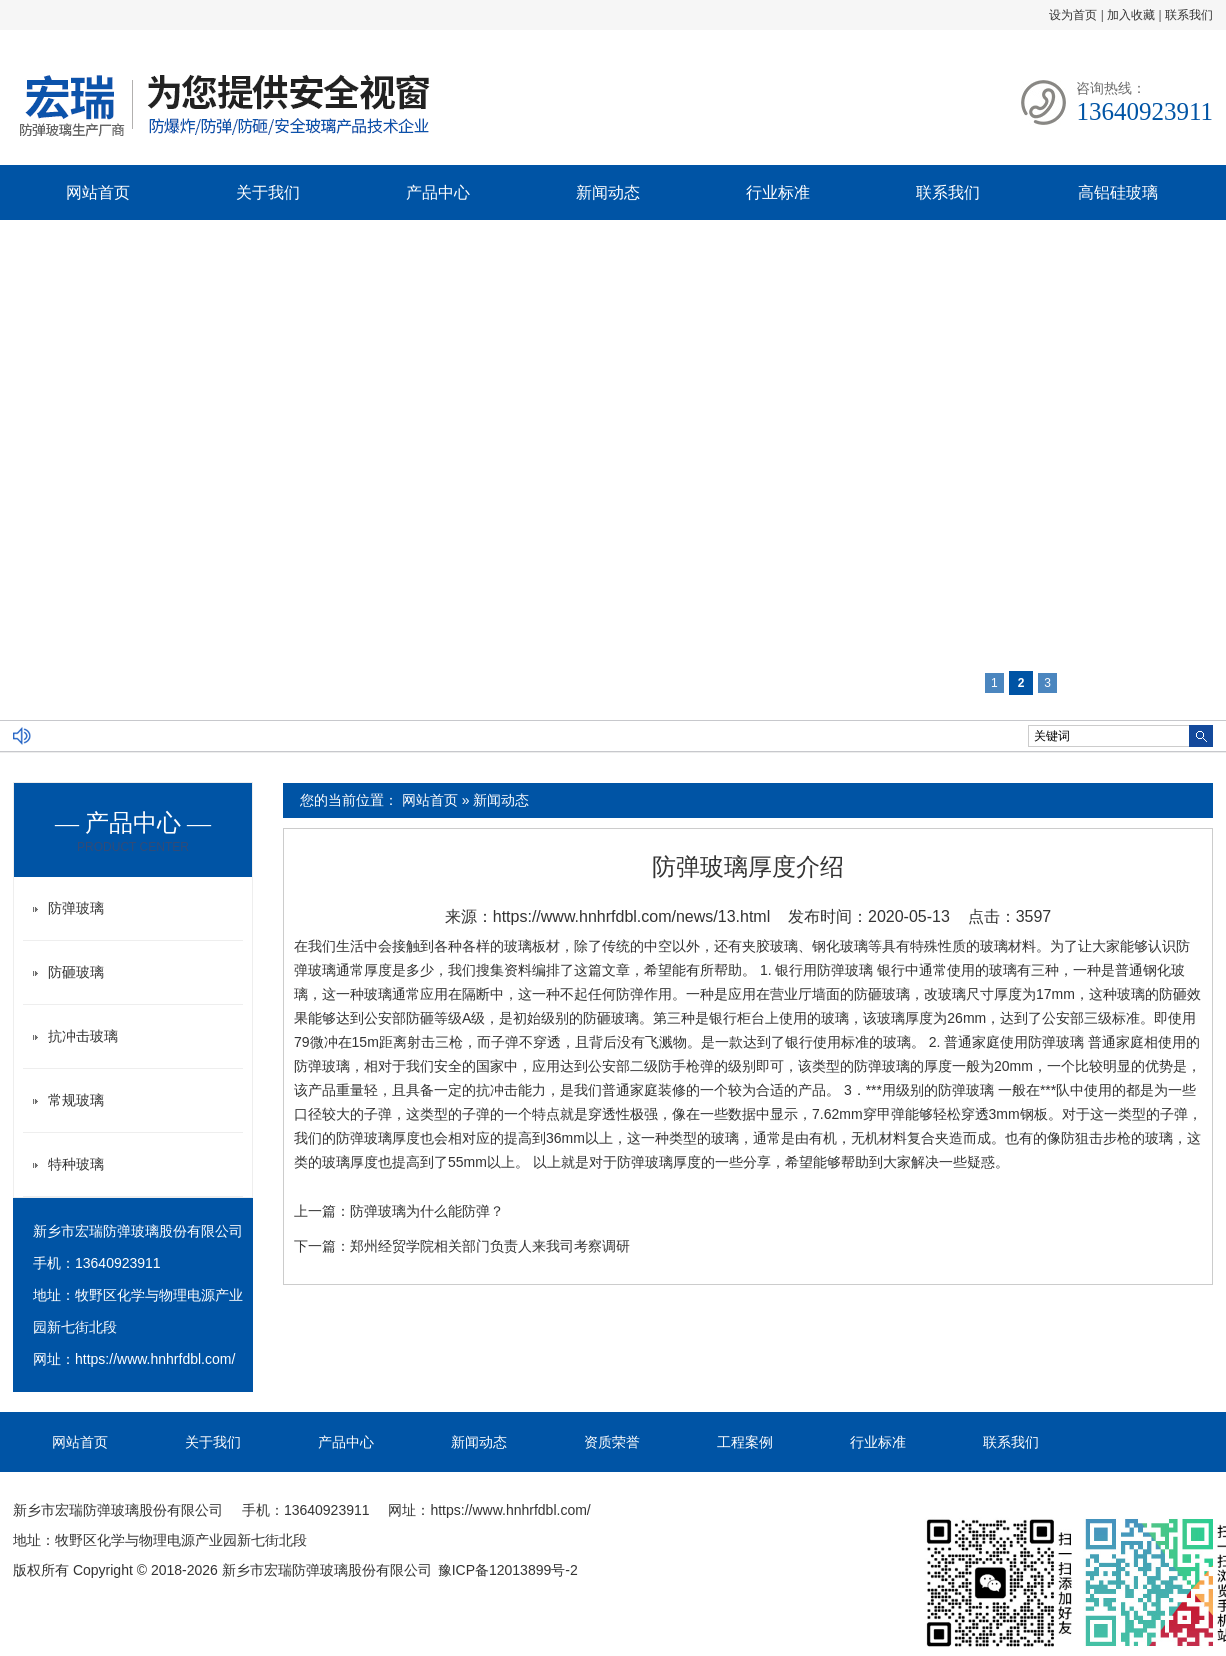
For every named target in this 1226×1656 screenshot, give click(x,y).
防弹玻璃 (76, 908)
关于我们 (268, 192)
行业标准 (778, 192)
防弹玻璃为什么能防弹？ (427, 1211)
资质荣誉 (612, 1442)
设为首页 (1073, 15)
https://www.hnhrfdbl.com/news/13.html (631, 916)
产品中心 (438, 192)
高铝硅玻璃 (1118, 192)
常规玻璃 (76, 1100)
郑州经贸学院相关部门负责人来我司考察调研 (490, 1246)
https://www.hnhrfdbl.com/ (155, 1359)
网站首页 (98, 192)
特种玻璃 (76, 1164)
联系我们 (1189, 15)
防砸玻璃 (76, 972)
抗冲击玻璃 (83, 1036)
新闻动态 (608, 192)
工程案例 (745, 1442)
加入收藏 (1131, 15)
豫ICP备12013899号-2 (508, 1570)
